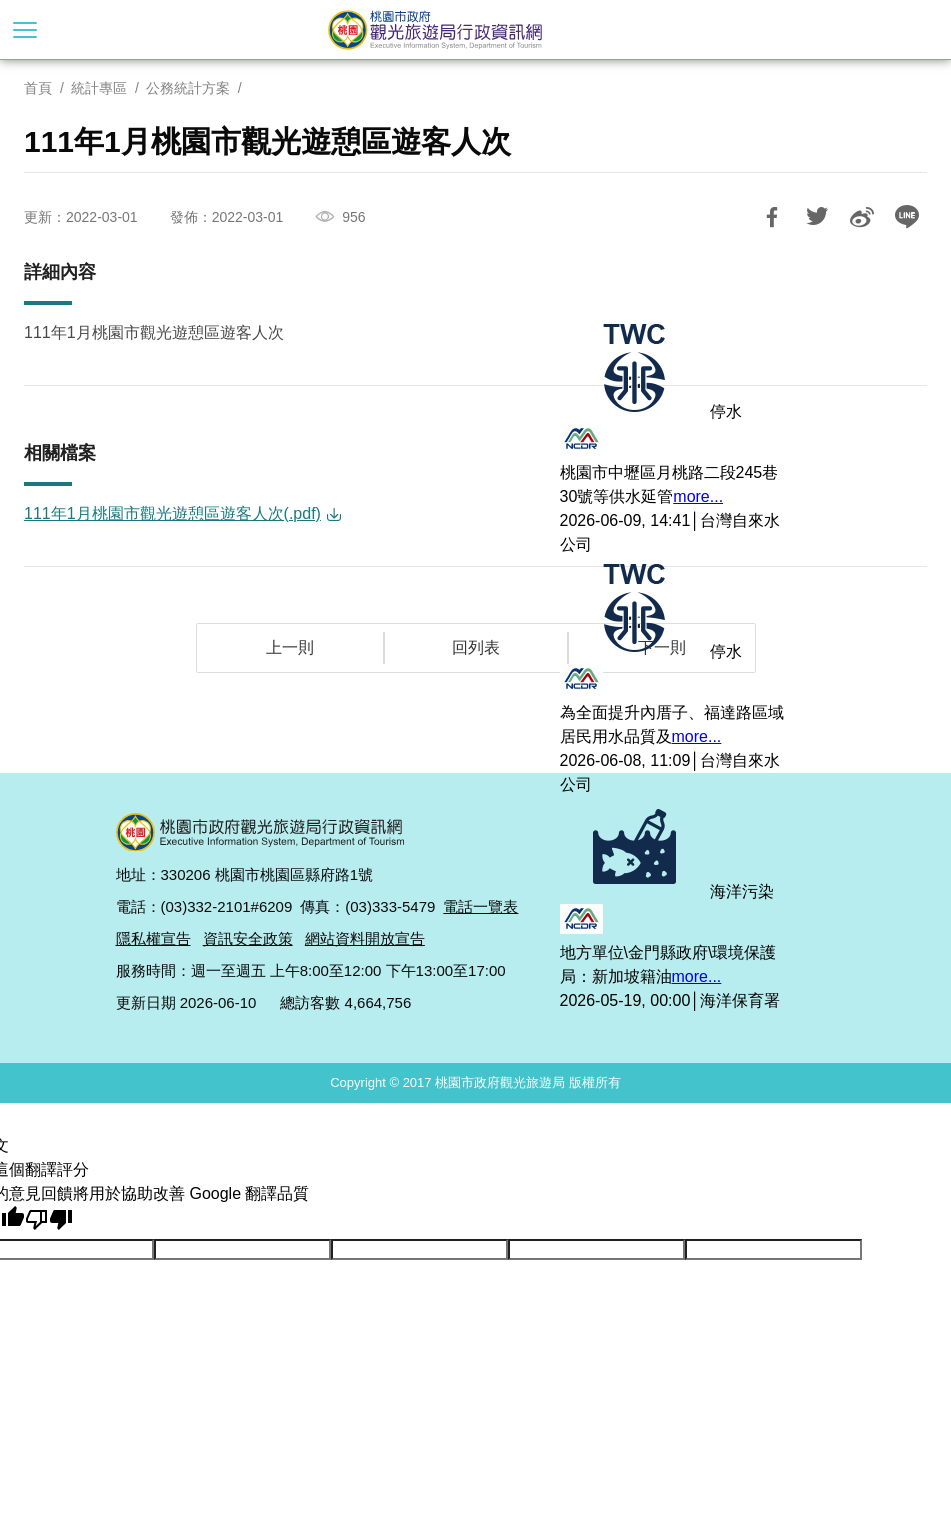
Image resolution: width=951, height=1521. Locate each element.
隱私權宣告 (153, 938)
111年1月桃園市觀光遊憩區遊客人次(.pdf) (172, 513)
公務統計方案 (188, 88)
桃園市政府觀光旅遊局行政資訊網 (476, 30)
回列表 (476, 647)
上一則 (290, 647)
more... (698, 496)
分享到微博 (862, 217)
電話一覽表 (480, 906)
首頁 (38, 88)
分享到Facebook (772, 217)
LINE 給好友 (907, 217)
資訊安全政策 (248, 938)
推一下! (817, 217)
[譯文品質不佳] (49, 1219)
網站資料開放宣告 (365, 938)
